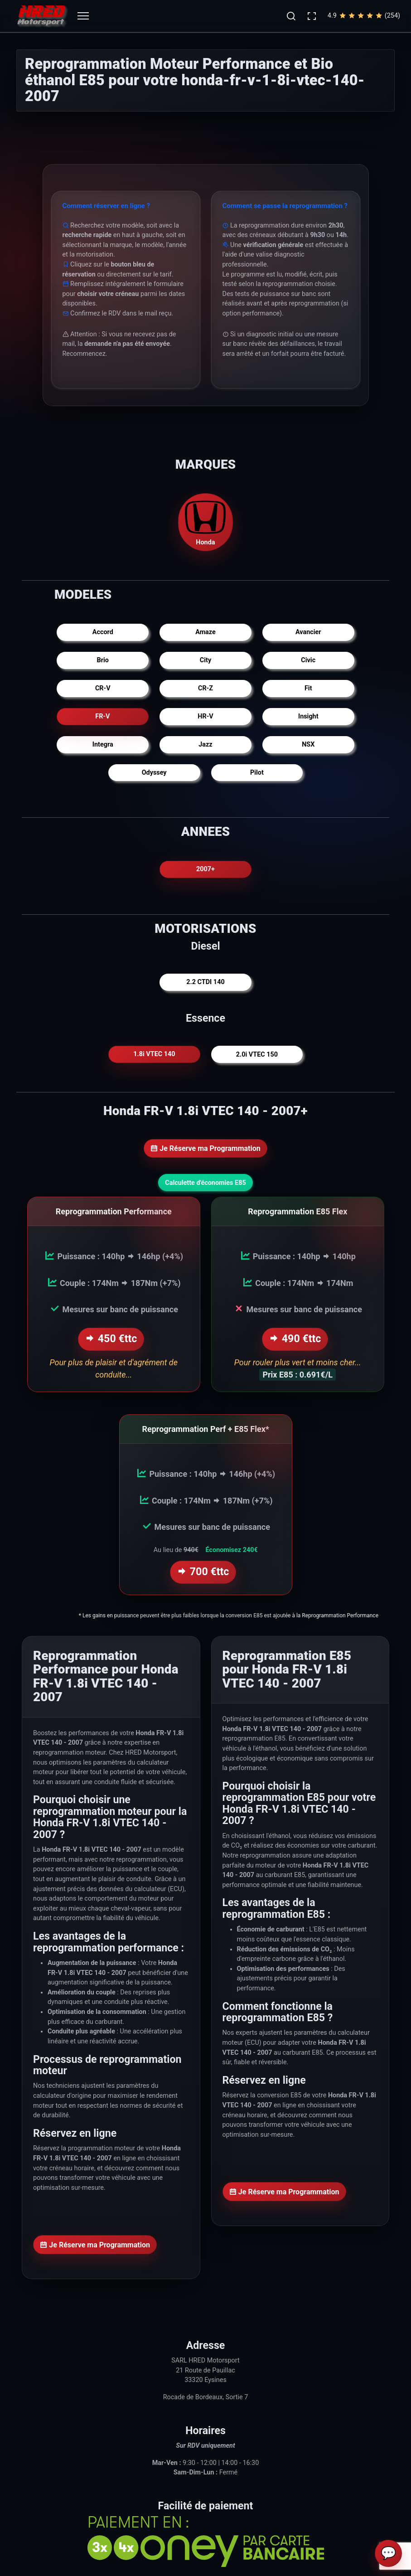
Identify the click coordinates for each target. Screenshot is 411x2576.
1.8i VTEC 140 (154, 1054)
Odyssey (154, 772)
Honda (205, 521)
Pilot (257, 772)
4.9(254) (364, 16)
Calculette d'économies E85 (205, 1183)
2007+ (205, 869)
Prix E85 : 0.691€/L (297, 1374)
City (205, 660)
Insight (308, 716)
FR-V (103, 716)
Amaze (205, 632)
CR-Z (205, 688)
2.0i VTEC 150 (257, 1054)
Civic (308, 660)
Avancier (308, 632)
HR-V (205, 716)
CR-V (103, 688)
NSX (308, 744)
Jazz (205, 744)
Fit (308, 688)
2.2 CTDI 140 (205, 982)
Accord (102, 632)
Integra (102, 744)
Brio (103, 660)
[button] (291, 16)
